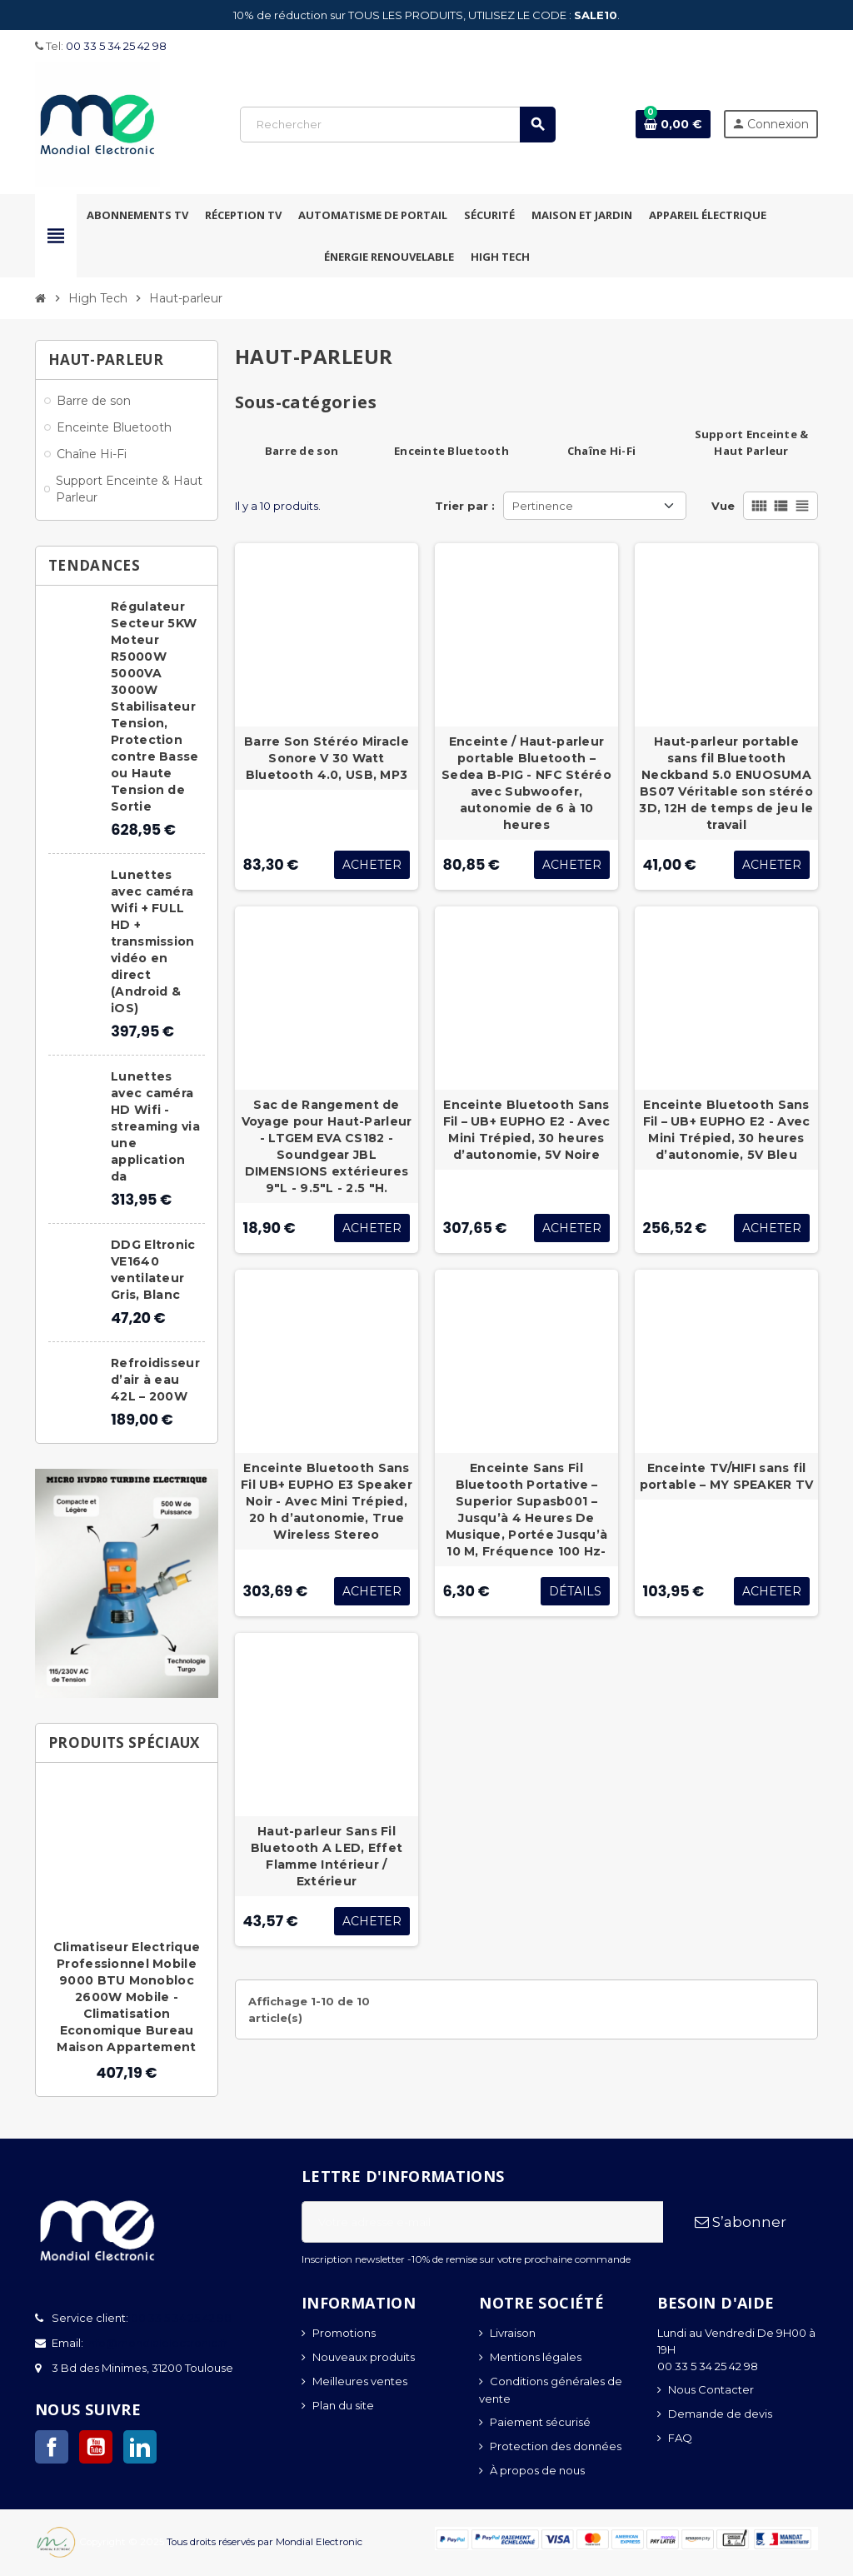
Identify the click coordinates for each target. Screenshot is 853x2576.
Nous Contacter (711, 2389)
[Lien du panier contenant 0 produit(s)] (673, 124)
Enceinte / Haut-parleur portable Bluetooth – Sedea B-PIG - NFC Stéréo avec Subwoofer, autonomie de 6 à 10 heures (526, 783)
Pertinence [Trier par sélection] (542, 505)
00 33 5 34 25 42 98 (116, 45)
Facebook (51, 2447)
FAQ (680, 2437)
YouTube (95, 2447)
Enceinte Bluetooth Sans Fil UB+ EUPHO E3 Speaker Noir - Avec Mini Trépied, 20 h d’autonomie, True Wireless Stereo (326, 1501)
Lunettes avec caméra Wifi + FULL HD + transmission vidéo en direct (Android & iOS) (152, 941)
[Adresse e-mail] (482, 2222)
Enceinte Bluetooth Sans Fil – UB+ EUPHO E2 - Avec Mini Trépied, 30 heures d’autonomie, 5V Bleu (727, 1129)
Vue (723, 505)
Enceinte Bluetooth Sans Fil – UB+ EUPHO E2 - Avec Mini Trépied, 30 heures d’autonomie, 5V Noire (527, 1129)
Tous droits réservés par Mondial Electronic (264, 2542)
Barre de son (301, 450)
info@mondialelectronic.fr (155, 2342)
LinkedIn (140, 2447)
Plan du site (343, 2405)
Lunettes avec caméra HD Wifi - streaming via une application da (155, 1126)
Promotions (344, 2332)
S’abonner (740, 2222)
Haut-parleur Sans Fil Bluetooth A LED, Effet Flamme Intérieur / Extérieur (326, 1856)
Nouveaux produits (363, 2357)
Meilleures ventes (359, 2381)
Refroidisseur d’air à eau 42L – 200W (155, 1379)
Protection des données (555, 2446)
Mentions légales (535, 2357)
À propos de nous (537, 2470)
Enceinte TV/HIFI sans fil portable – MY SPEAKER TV (727, 1476)
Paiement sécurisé (540, 2422)
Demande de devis (720, 2413)
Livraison (513, 2332)
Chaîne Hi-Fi (601, 450)
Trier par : (465, 505)
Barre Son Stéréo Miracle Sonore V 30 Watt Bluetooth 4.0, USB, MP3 (326, 758)
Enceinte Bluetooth (451, 450)
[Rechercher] (397, 124)
